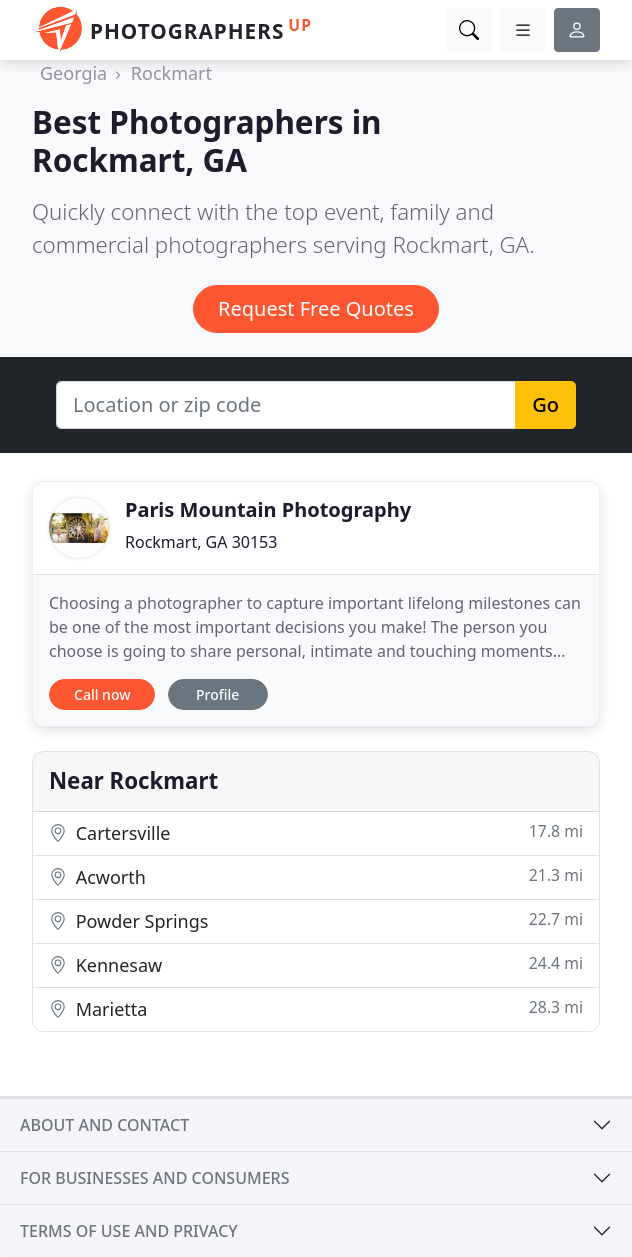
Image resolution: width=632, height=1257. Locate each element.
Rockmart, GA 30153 (201, 542)
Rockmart (171, 73)
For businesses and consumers (154, 1178)
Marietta (316, 1008)
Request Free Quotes (316, 308)
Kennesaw (316, 964)
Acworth (316, 876)
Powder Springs (316, 920)
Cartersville (316, 832)
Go (545, 404)
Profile (217, 694)
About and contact (104, 1125)
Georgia (73, 73)
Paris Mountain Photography (268, 509)
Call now (102, 694)
